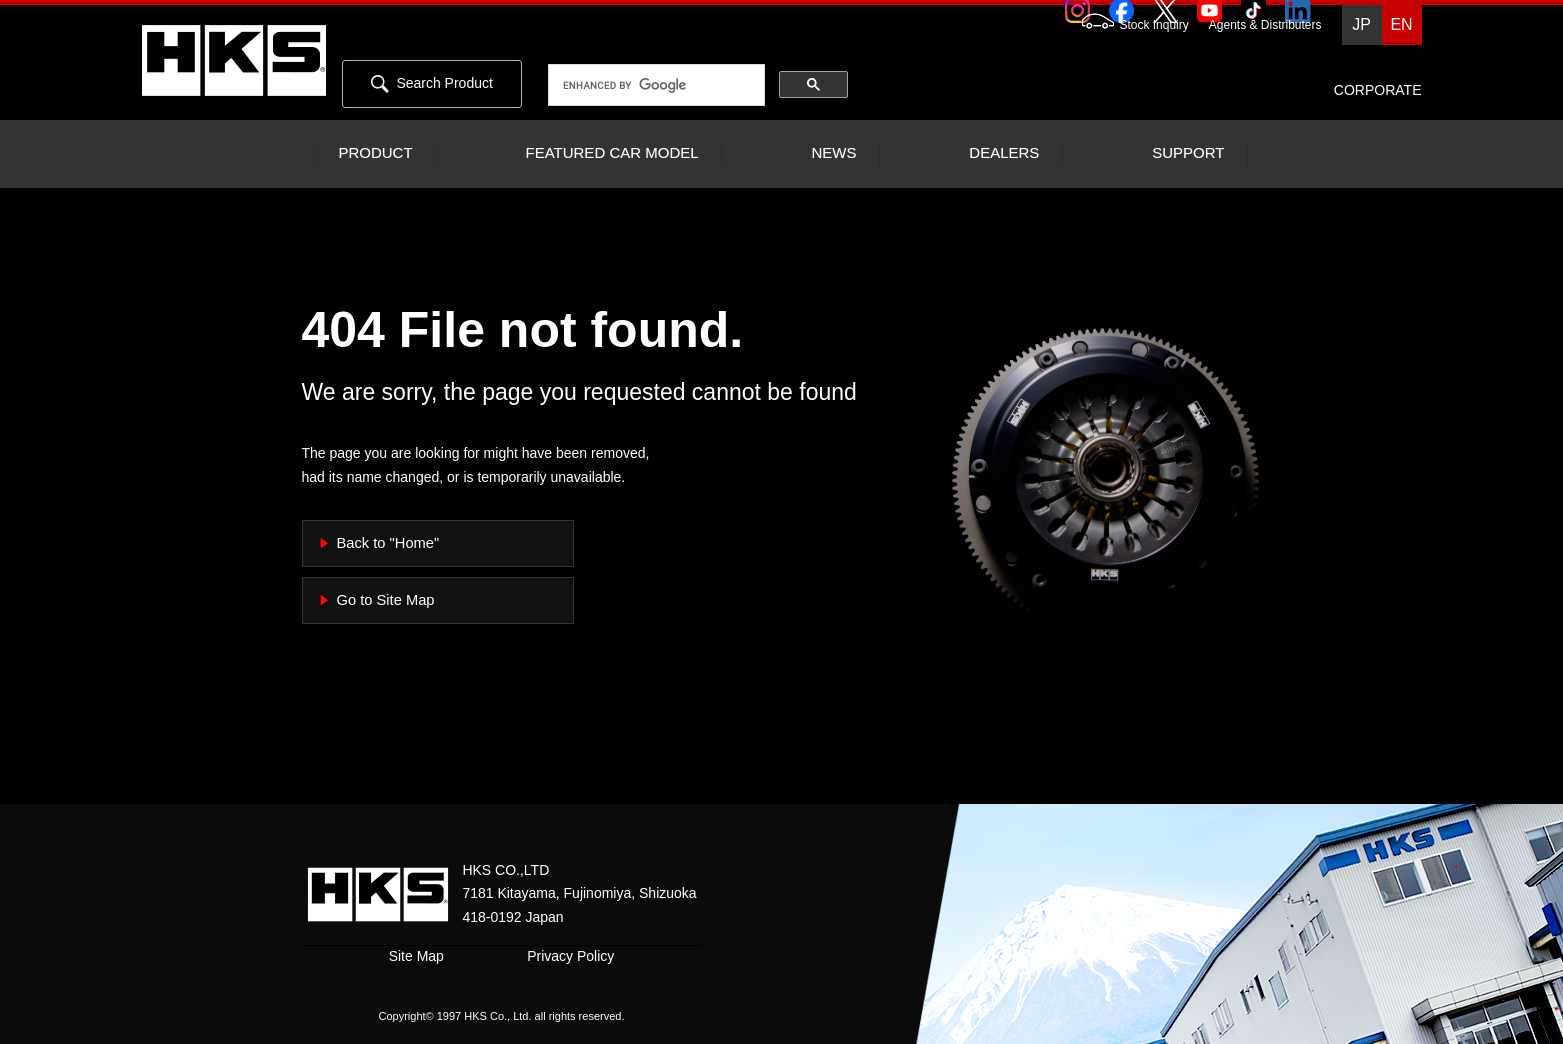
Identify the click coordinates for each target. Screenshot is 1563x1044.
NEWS (833, 153)
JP (1361, 24)
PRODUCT (375, 153)
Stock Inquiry (1125, 25)
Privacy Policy (570, 956)
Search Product (432, 84)
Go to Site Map (386, 600)
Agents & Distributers (1265, 25)
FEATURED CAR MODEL (611, 153)
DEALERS (1004, 153)
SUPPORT (1188, 153)
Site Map (416, 956)
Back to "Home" (388, 543)
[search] (657, 86)
